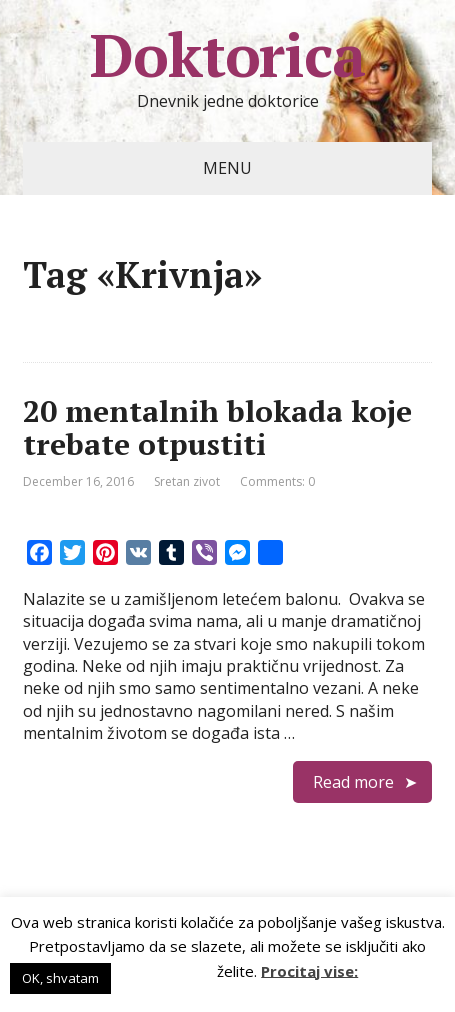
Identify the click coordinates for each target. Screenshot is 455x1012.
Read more (353, 782)
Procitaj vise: (309, 970)
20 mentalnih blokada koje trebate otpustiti (217, 427)
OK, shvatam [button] (60, 978)
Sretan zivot (187, 481)
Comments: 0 (277, 481)
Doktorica (227, 55)
